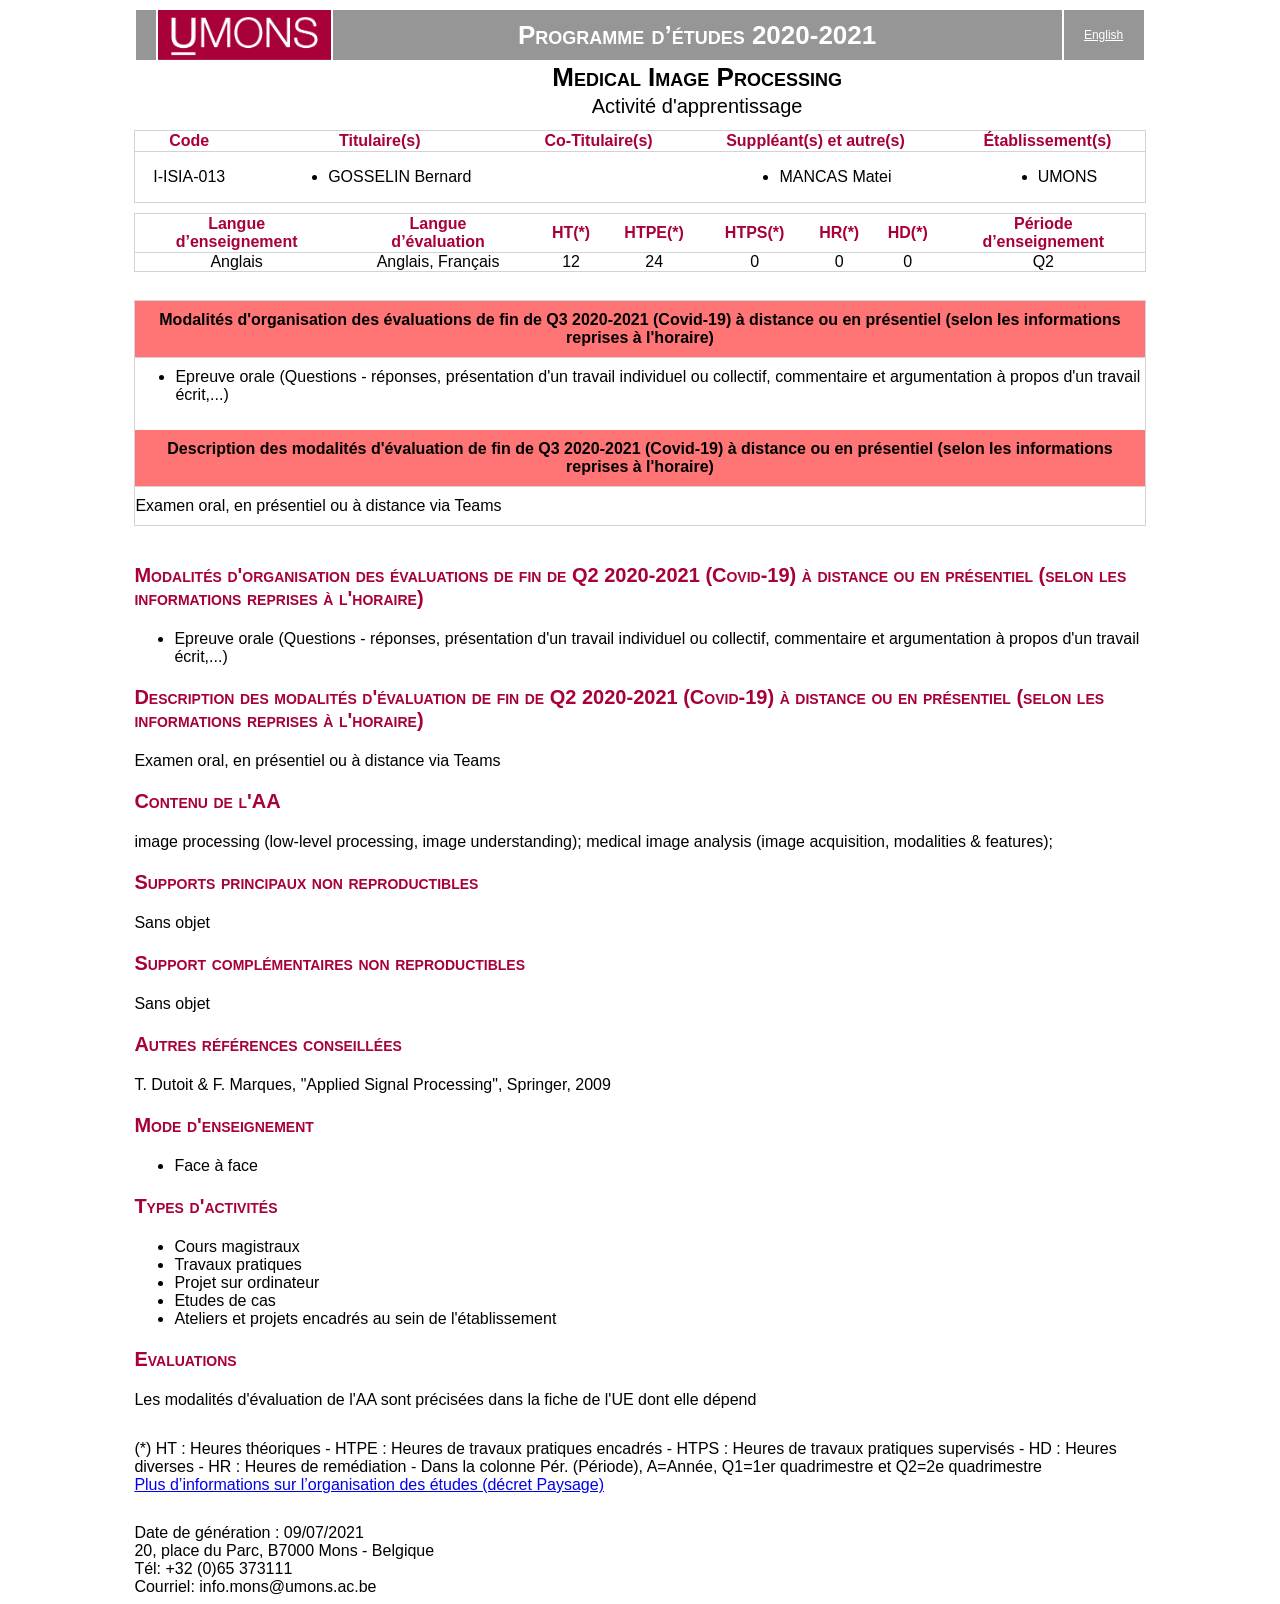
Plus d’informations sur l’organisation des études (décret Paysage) (369, 1484)
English (1103, 35)
